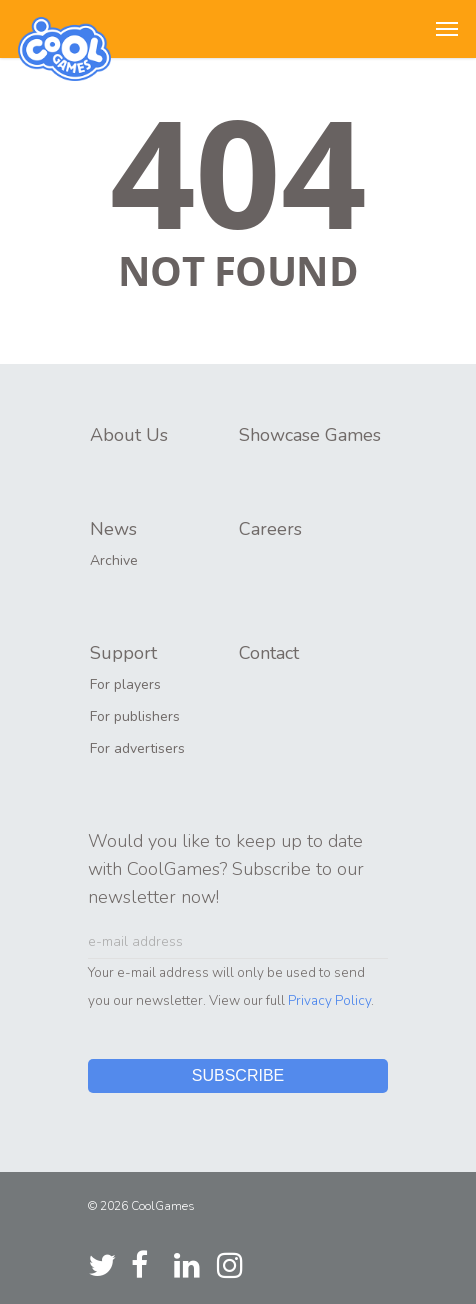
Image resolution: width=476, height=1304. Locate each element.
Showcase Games (310, 435)
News (113, 529)
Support (123, 653)
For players (125, 684)
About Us (129, 435)
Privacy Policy (329, 1000)
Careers (270, 529)
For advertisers (137, 748)
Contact (269, 653)
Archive (114, 560)
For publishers (135, 716)
